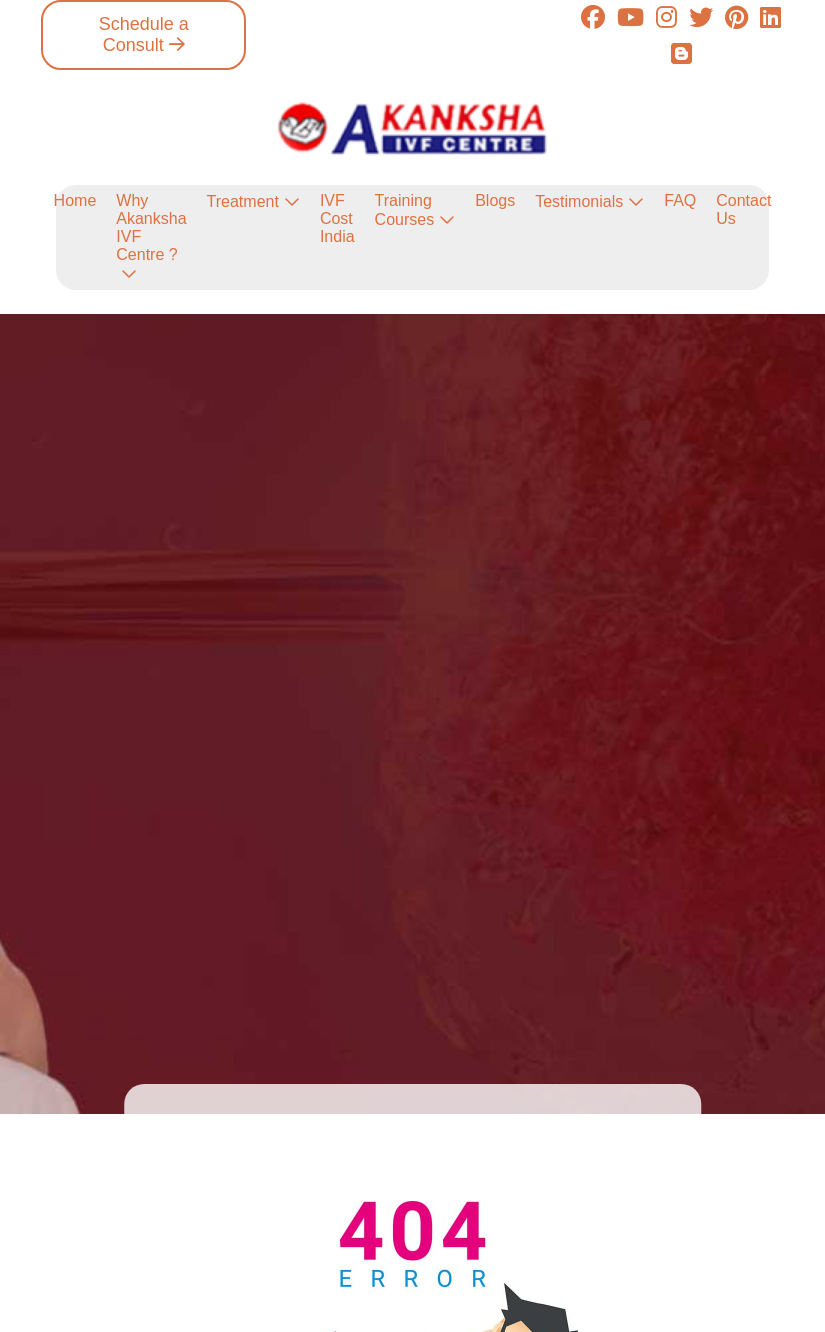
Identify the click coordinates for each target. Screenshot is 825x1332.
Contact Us (743, 209)
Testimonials (579, 201)
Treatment (243, 201)
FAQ (680, 200)
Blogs (495, 200)
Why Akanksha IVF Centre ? (151, 227)
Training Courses (405, 210)
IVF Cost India (337, 218)
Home (75, 200)
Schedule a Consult (144, 34)
